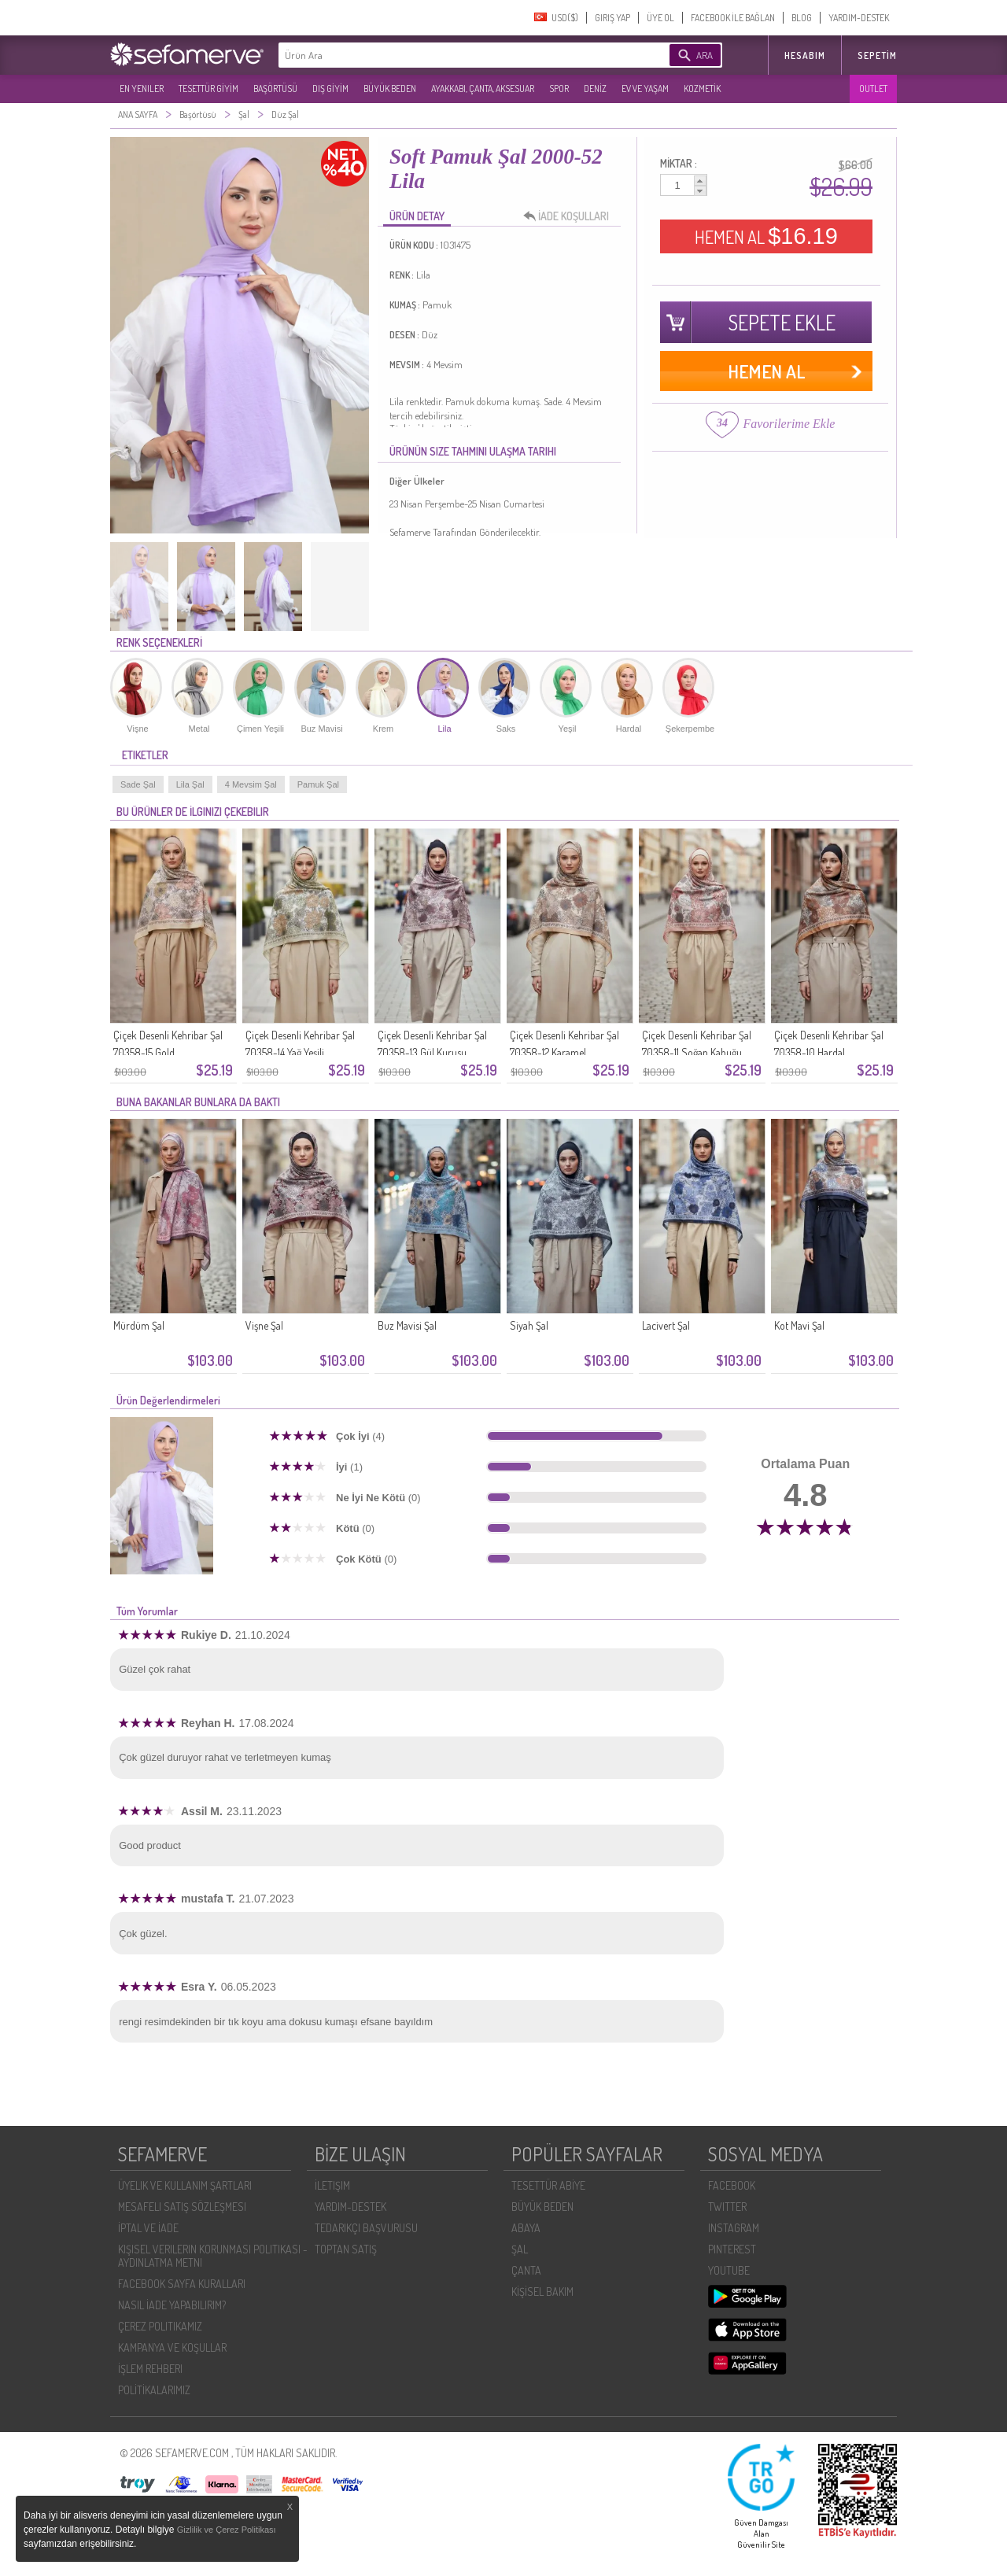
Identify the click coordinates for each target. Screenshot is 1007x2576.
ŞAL (519, 2249)
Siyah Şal (529, 1325)
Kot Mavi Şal (799, 1325)
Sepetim (877, 55)
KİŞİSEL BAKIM (542, 2291)
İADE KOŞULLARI (570, 216)
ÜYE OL (660, 18)
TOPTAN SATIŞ (346, 2249)
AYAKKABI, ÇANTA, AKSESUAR (482, 88)
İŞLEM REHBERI (150, 2368)
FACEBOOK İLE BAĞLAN (733, 18)
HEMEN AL (766, 236)
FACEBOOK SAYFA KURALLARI (181, 2283)
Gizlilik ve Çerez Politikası (226, 2529)
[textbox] (450, 55)
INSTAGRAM (733, 2228)
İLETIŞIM (332, 2185)
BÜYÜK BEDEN (389, 88)
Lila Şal (190, 784)
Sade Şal (138, 784)
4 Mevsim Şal (251, 784)
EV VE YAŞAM (645, 88)
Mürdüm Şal (138, 1325)
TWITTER (727, 2206)
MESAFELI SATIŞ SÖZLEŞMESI (182, 2206)
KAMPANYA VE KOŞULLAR (172, 2347)
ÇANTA (526, 2270)
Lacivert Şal (666, 1325)
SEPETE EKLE (782, 322)
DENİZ (595, 88)
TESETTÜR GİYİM (208, 88)
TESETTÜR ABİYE (548, 2185)
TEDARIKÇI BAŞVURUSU (366, 2228)
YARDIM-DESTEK (858, 18)
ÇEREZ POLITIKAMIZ (160, 2326)
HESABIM (804, 55)
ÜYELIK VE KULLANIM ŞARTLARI (185, 2185)
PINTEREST (732, 2249)
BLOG (801, 18)
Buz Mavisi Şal (407, 1325)
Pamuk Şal (318, 784)
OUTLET (873, 88)
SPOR (559, 88)
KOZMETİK (702, 88)
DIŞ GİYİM (330, 88)
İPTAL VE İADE (148, 2228)
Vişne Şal (264, 1325)
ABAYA (525, 2228)
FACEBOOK (731, 2185)
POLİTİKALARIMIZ (154, 2390)
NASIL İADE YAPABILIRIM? (172, 2305)
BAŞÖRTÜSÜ (275, 88)
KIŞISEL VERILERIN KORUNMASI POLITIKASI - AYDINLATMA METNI (213, 2255)
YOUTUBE (729, 2270)
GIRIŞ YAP (612, 18)
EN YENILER (142, 88)
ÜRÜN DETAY (416, 216)
